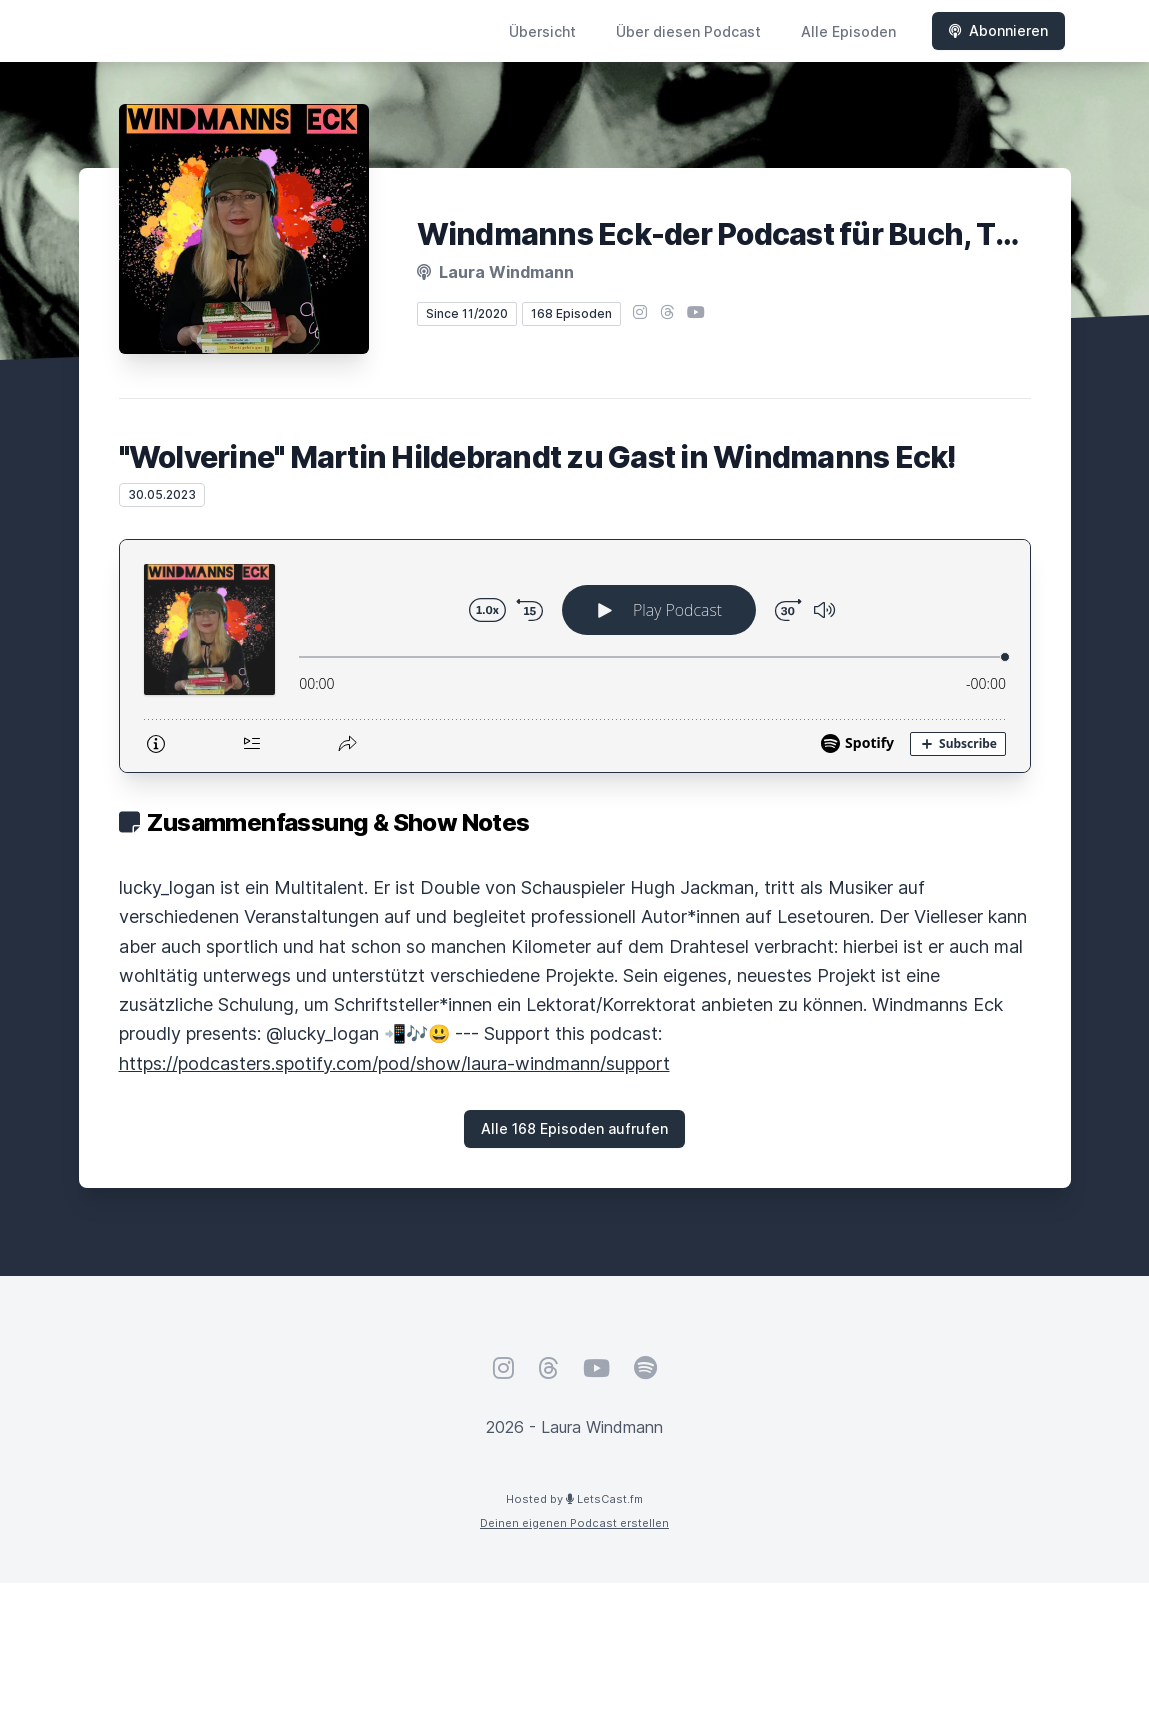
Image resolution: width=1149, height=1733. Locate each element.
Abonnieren (998, 30)
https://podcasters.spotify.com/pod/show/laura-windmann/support (394, 1063)
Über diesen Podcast (688, 31)
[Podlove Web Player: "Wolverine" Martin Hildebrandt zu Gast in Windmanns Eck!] (575, 656)
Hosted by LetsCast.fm (574, 1499)
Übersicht (542, 31)
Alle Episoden (848, 31)
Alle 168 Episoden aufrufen (574, 1128)
